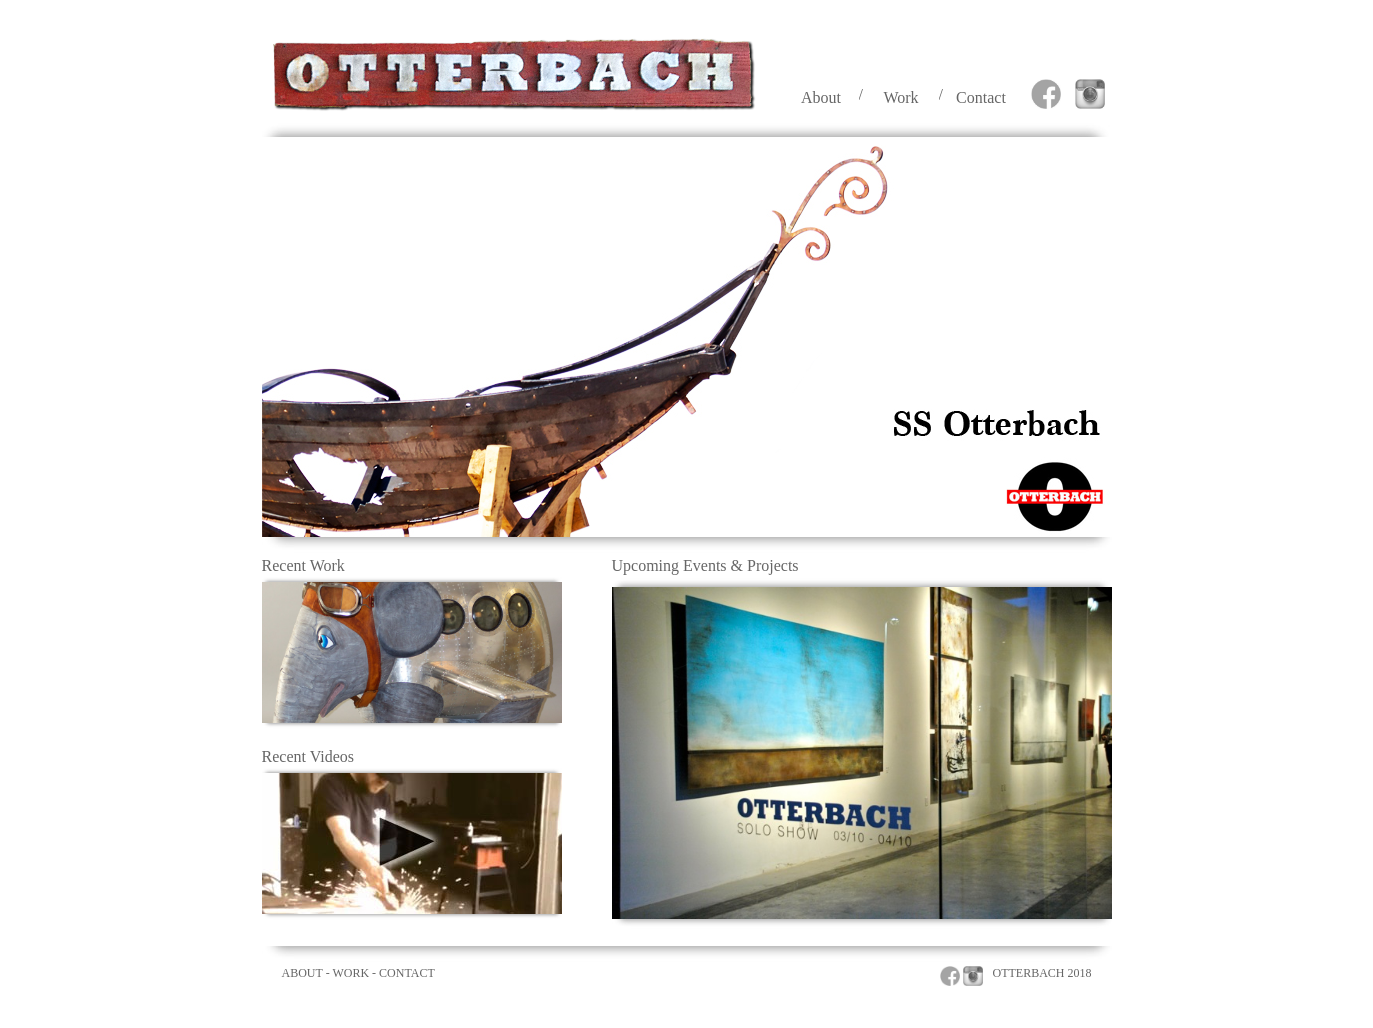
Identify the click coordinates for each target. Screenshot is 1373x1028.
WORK (350, 973)
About (821, 97)
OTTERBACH (1029, 973)
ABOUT (302, 973)
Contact (981, 97)
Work (900, 97)
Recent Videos (308, 756)
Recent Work (303, 565)
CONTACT (407, 973)
